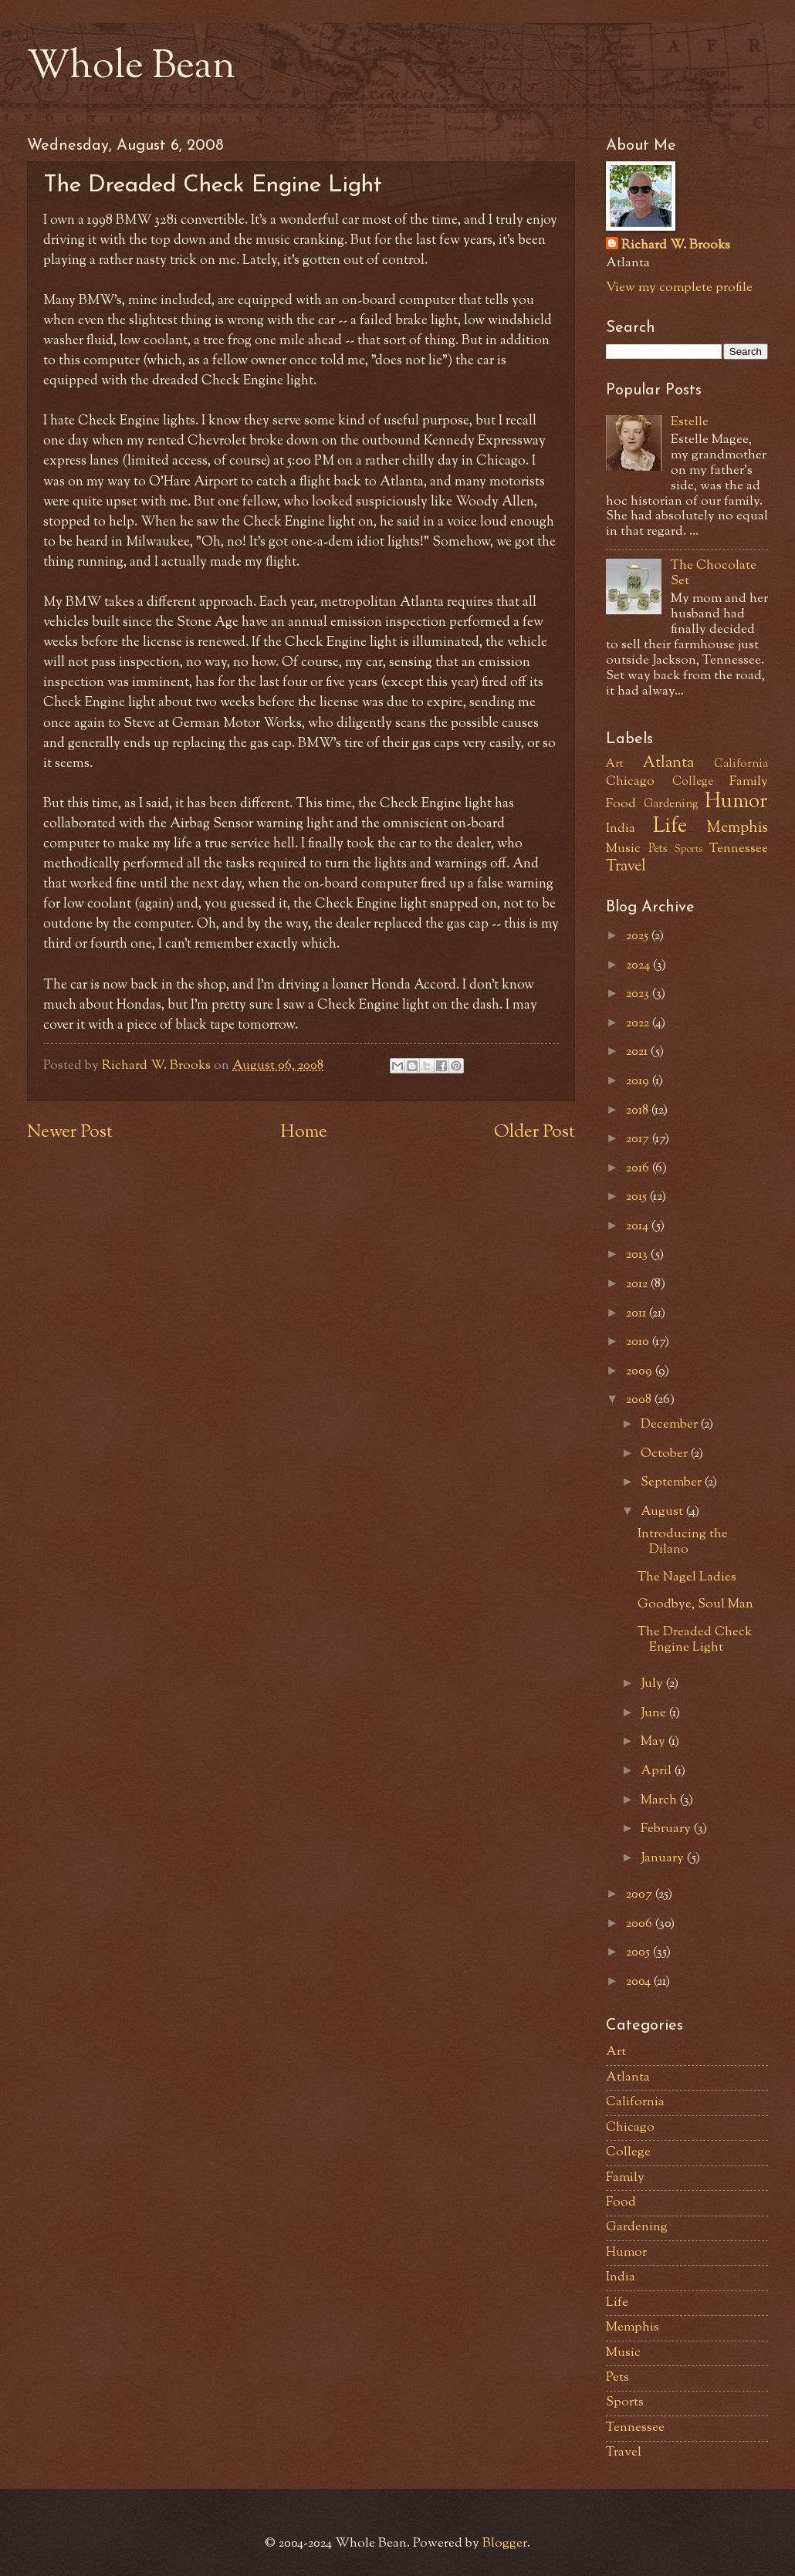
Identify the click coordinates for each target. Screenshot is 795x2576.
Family (748, 781)
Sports (688, 849)
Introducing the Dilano (683, 1542)
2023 (639, 994)
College (692, 782)
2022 (639, 1023)
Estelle (690, 422)
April (658, 1771)
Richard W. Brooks (675, 246)
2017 (639, 1139)
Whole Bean (131, 68)
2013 (638, 1255)
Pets (658, 849)
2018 (638, 1110)
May (654, 1742)
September (673, 1482)
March (660, 1800)
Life (670, 827)
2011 (637, 1313)
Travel (626, 866)
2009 (640, 1371)
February (667, 1829)
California (741, 764)
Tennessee (738, 849)
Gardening (671, 804)
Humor (736, 802)
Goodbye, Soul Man (695, 1604)
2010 (639, 1342)
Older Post (534, 1132)
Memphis (737, 828)
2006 (640, 1924)
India (620, 829)
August (663, 1512)
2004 (640, 1982)
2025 (638, 936)
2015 (638, 1197)
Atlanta (668, 763)
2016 (639, 1168)
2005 (639, 1952)
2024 (639, 965)
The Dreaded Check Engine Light (695, 1640)
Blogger (504, 2543)
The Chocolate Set (713, 573)
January (664, 1858)
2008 (640, 1400)
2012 (638, 1284)
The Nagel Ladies (687, 1577)
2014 (638, 1226)
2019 (639, 1081)
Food (621, 804)
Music (623, 849)
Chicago (630, 781)
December (671, 1424)
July (653, 1684)
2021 (638, 1052)
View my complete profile (679, 288)
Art (615, 764)
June (655, 1713)
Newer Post (70, 1132)
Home (303, 1132)
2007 (640, 1894)
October (666, 1454)
